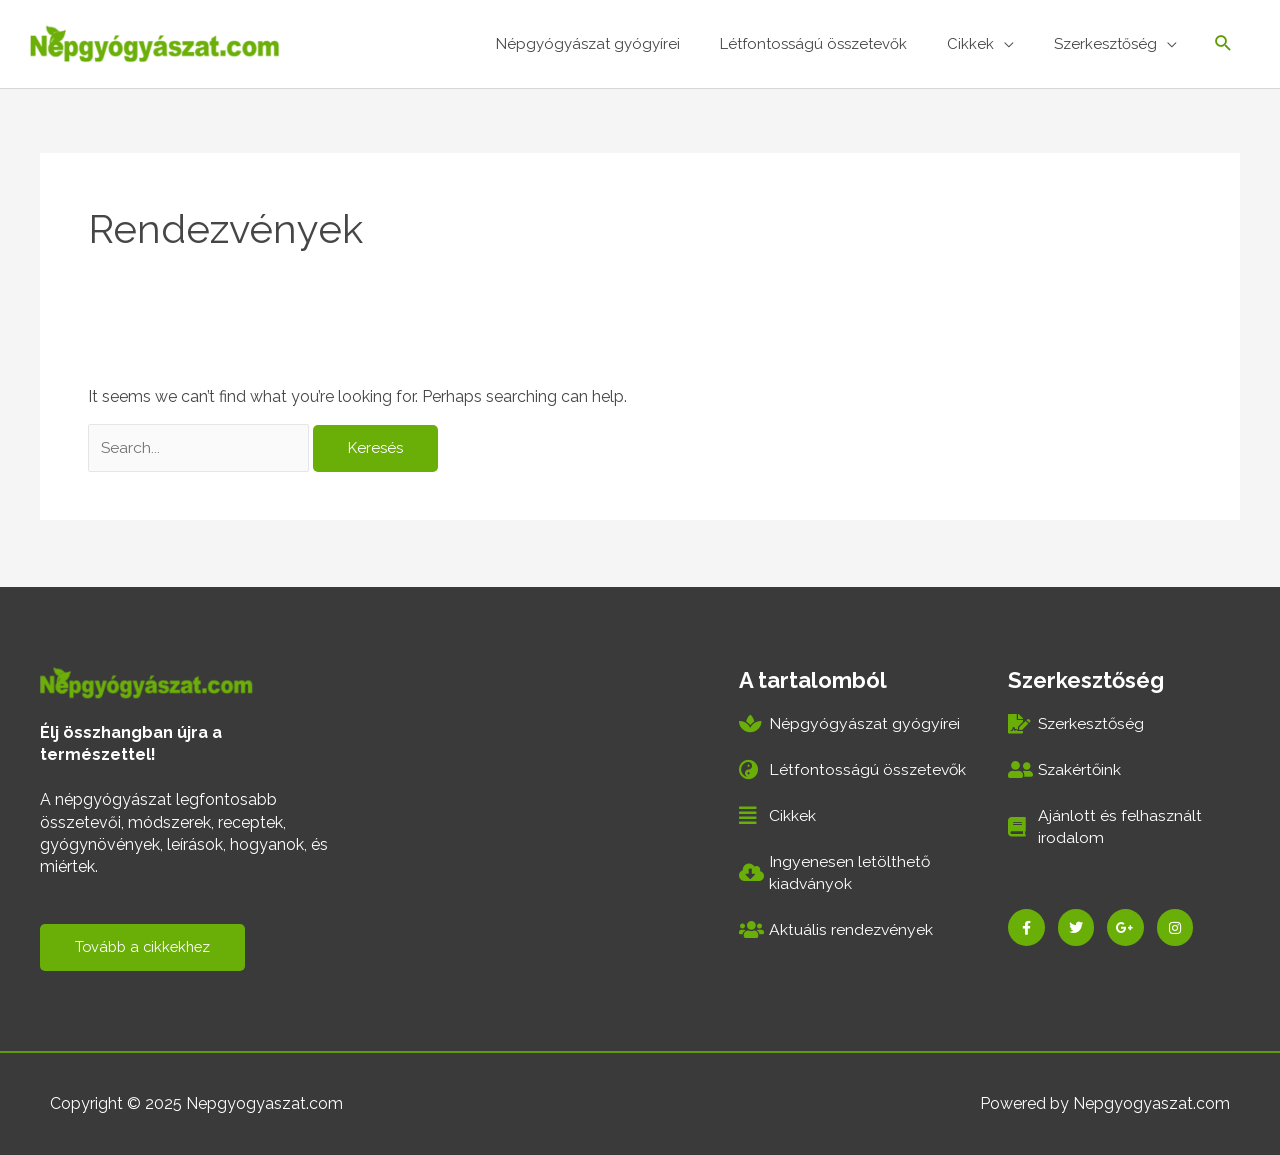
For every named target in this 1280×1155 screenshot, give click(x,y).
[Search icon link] (1223, 45)
